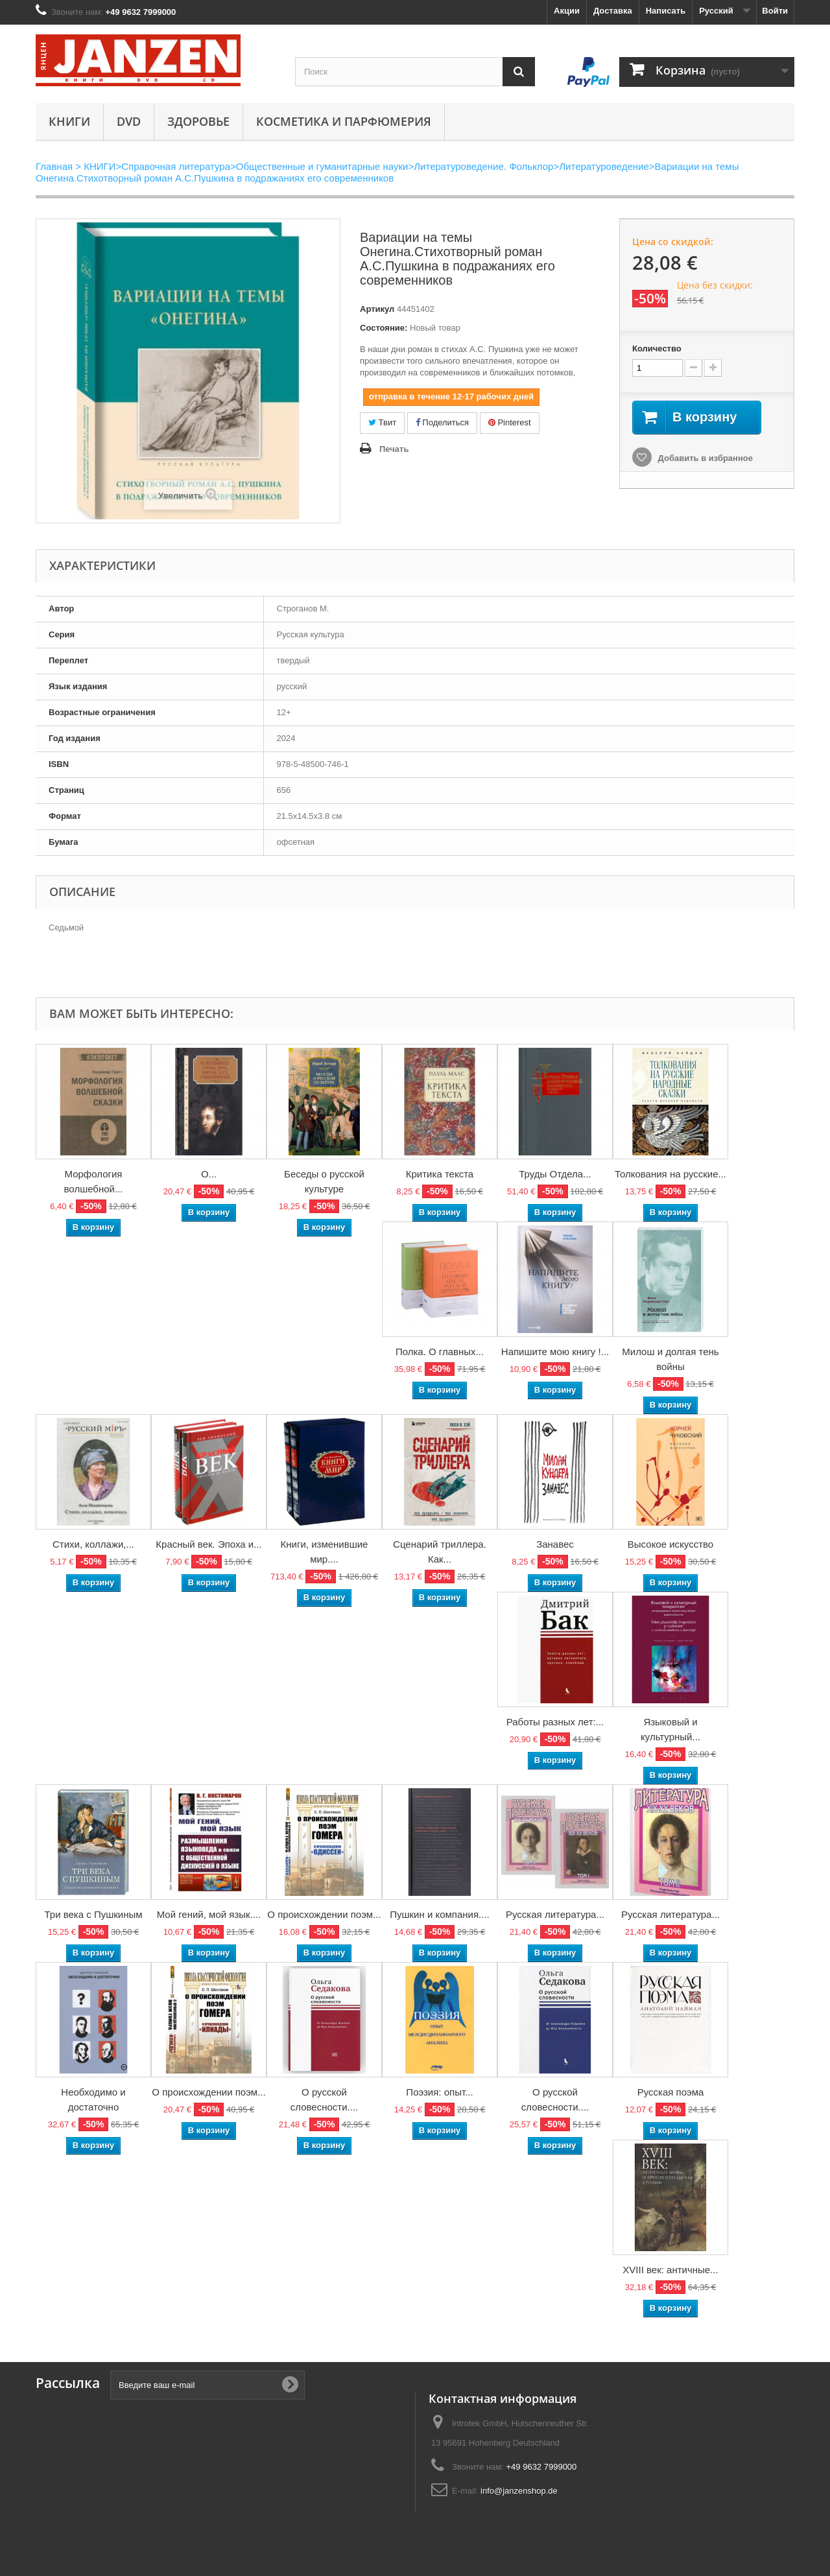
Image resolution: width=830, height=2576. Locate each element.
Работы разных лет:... (555, 1721)
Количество (657, 348)
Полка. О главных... (440, 1351)
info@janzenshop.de (519, 2491)
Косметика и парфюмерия (343, 121)
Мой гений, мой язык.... (209, 1914)
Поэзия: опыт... (439, 2091)
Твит (382, 422)
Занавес (555, 1544)
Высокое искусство (670, 1544)
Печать (394, 449)
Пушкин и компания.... (440, 1914)
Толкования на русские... (670, 1173)
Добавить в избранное (704, 458)
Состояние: (383, 328)
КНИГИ (69, 121)
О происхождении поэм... (324, 1914)
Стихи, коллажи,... (93, 1544)
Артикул (377, 309)
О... (209, 1173)
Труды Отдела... (555, 1173)
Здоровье (198, 121)
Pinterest (509, 422)
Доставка (612, 11)
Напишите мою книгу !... (555, 1351)
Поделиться (442, 422)
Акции (567, 11)
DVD (129, 121)
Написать (665, 11)
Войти (775, 11)
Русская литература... (555, 1914)
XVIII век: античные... (670, 2269)
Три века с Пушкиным (93, 1914)
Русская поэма (670, 2091)
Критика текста (439, 1173)
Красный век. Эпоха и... (208, 1544)
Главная (54, 166)
